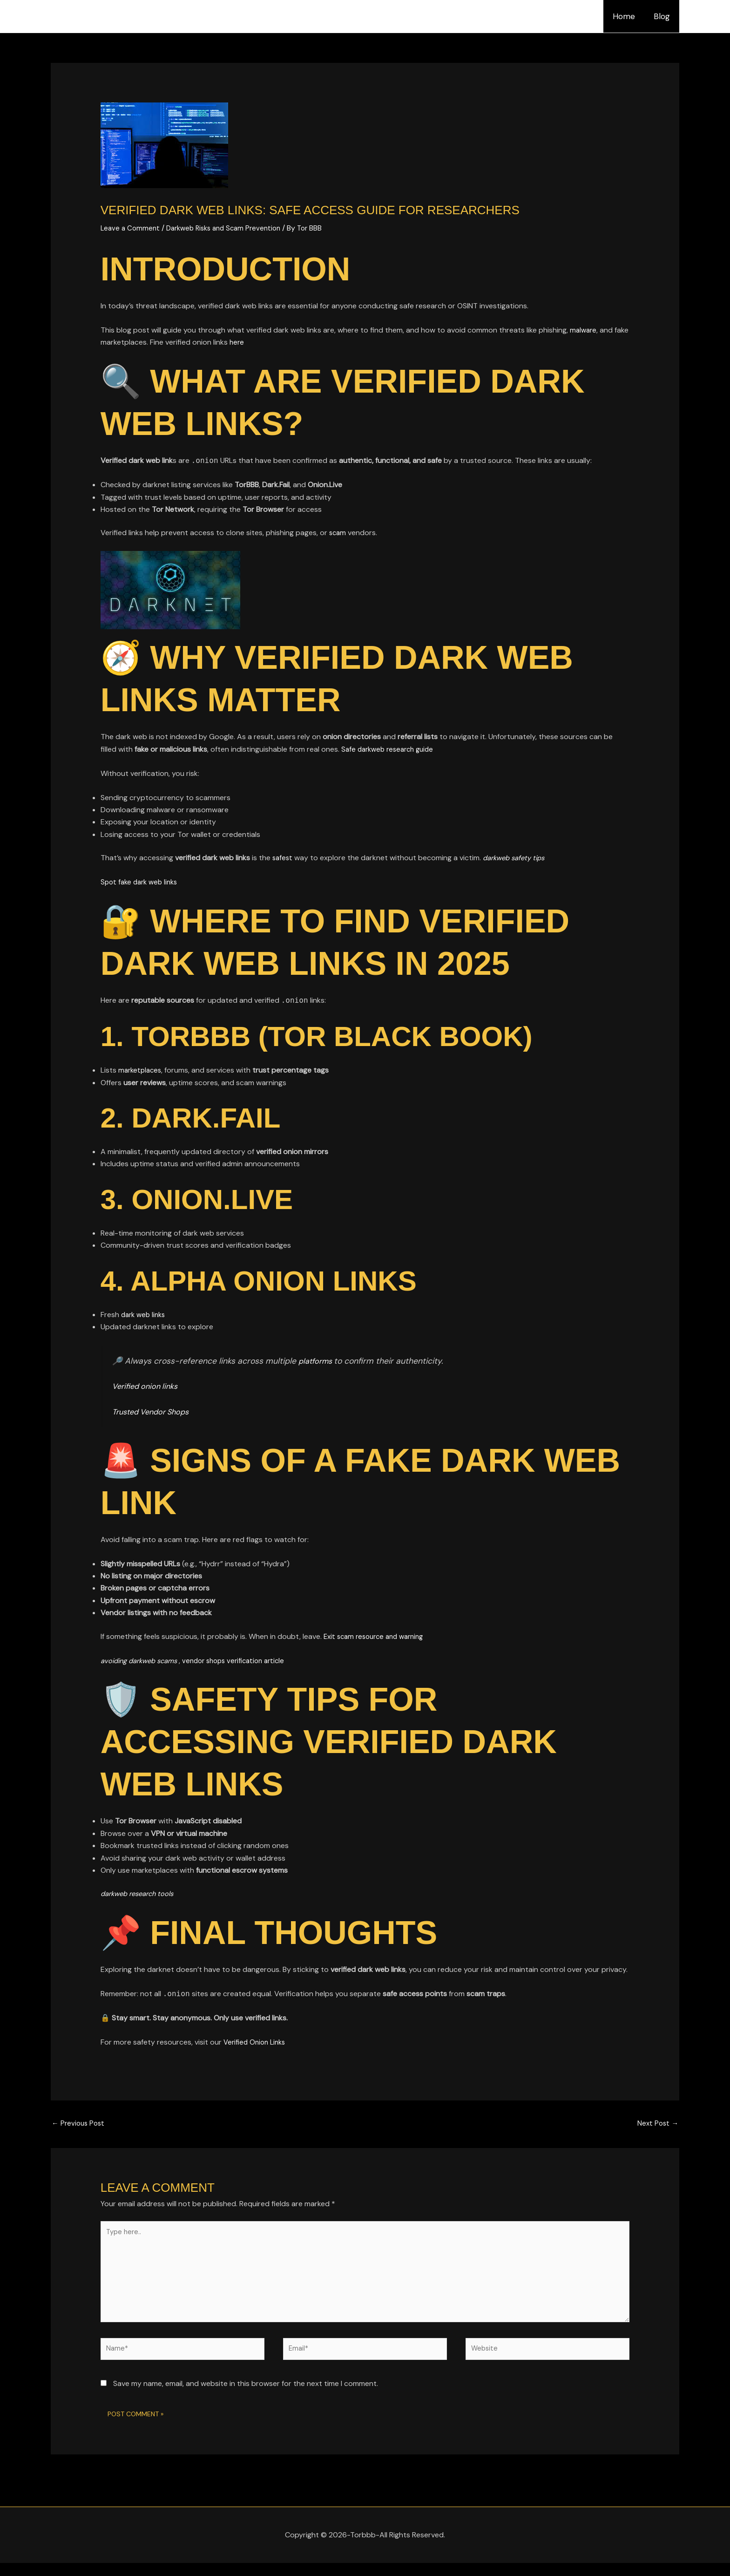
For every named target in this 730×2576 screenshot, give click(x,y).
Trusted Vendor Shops (154, 1412)
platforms (318, 1361)
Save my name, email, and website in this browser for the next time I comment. (245, 2397)
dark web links (145, 1314)
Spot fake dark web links (142, 882)
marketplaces (141, 1070)
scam (339, 532)
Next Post (656, 2124)
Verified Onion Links (256, 2042)
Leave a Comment (131, 228)
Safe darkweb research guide (390, 749)
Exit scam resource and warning (378, 1636)
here (253, 342)
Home (628, 16)
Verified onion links (147, 1386)
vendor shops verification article (245, 1660)
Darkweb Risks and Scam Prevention (230, 228)
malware (584, 330)
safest (284, 858)
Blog (663, 16)
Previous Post (80, 2124)
